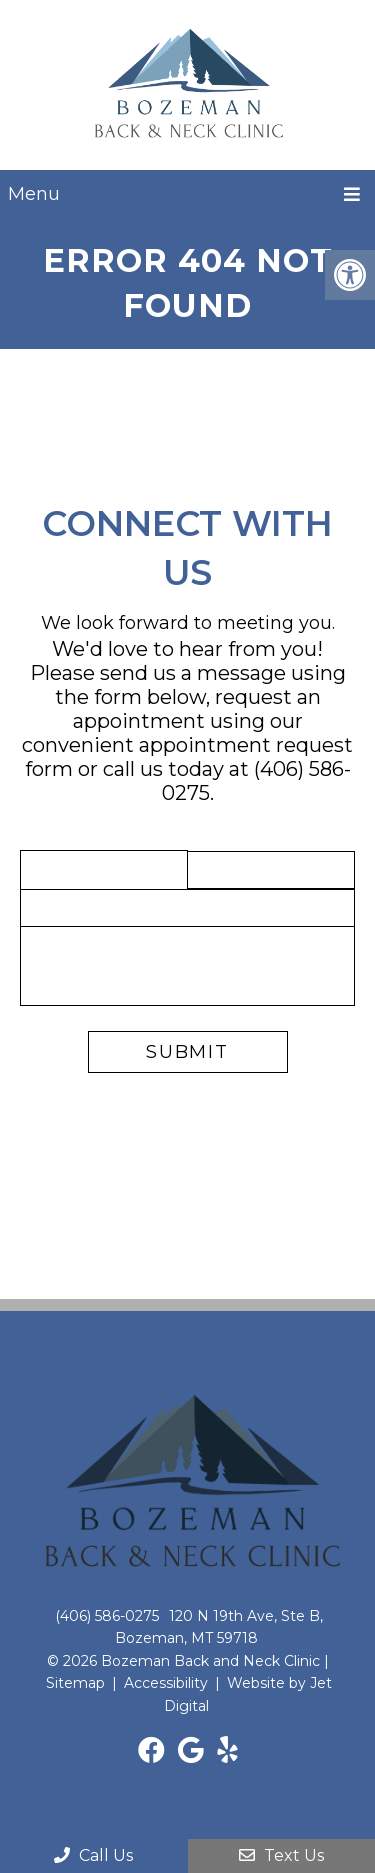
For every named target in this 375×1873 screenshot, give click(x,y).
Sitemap (75, 1683)
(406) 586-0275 (107, 1616)
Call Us (93, 1855)
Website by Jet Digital (248, 1694)
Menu (34, 194)
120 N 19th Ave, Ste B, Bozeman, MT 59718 (219, 1627)
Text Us (281, 1855)
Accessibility (166, 1683)
